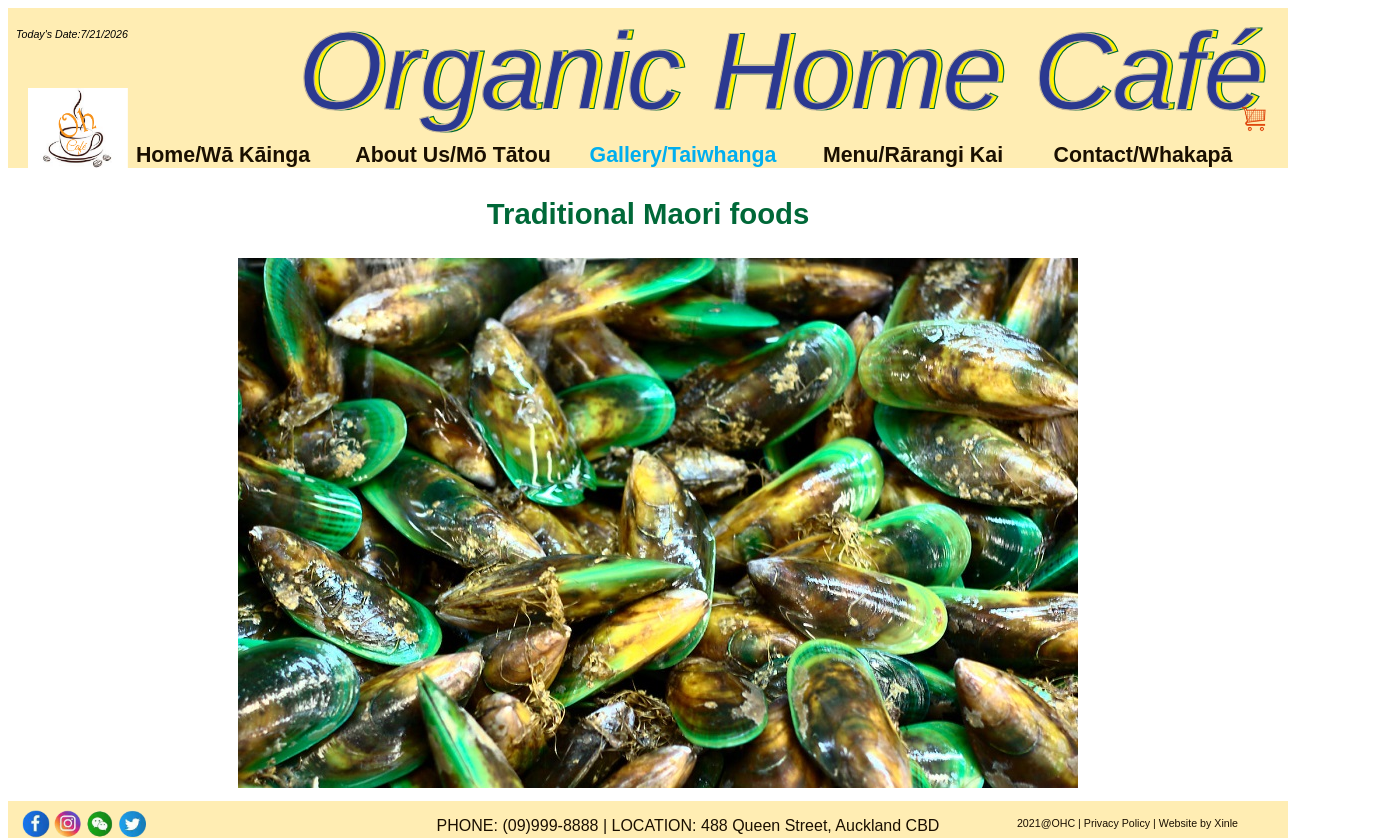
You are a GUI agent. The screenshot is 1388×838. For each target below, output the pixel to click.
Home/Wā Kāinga (223, 155)
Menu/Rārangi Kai (913, 155)
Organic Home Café (781, 71)
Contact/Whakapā (1143, 155)
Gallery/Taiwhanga (683, 155)
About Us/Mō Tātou (452, 155)
